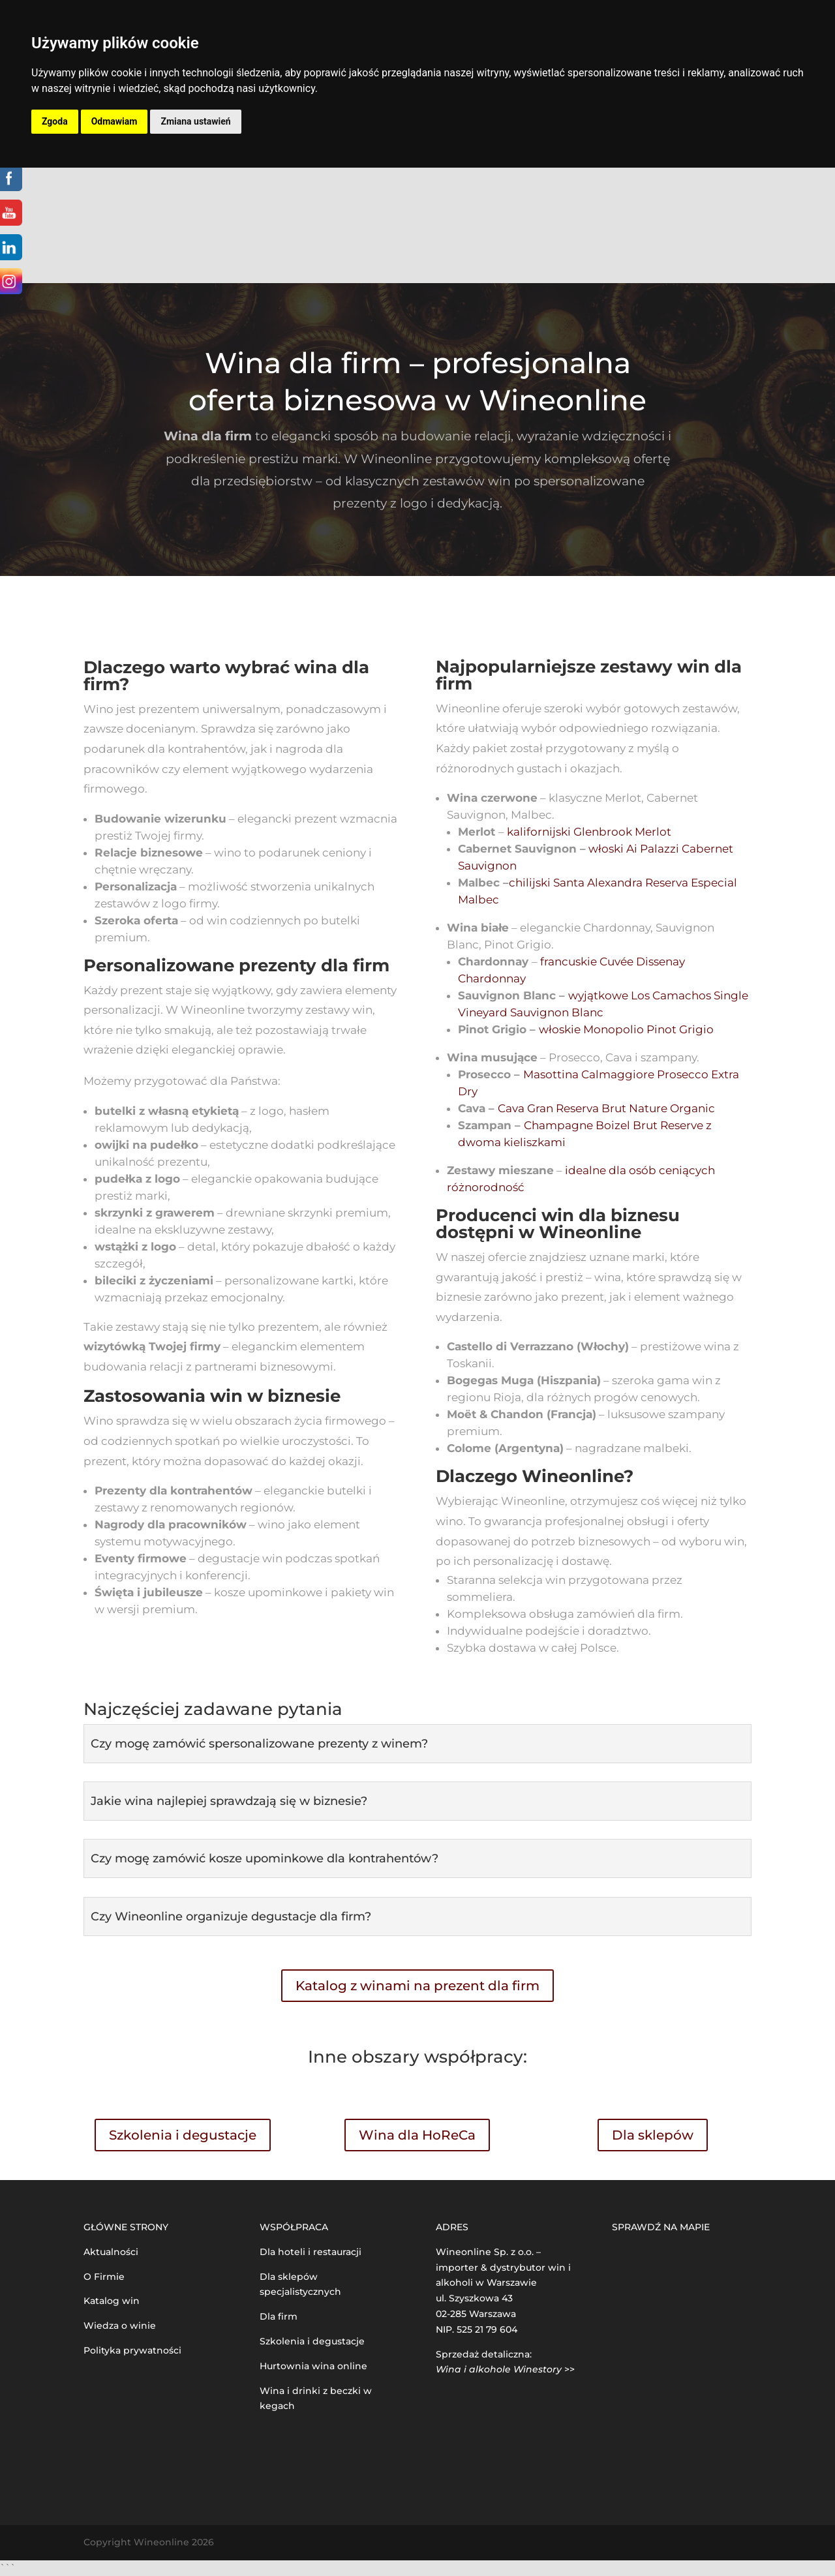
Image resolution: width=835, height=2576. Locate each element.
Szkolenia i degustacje (182, 2135)
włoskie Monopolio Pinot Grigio (626, 1029)
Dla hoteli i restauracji (310, 2252)
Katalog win (112, 2301)
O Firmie (104, 2276)
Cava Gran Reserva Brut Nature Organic (606, 1108)
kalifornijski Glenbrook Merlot (589, 831)
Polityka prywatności (132, 2350)
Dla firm (278, 2316)
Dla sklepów (652, 2135)
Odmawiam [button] (114, 121)
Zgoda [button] (55, 121)
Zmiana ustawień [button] (195, 121)
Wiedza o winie (120, 2325)
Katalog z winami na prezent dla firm (417, 1985)
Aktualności (111, 2252)
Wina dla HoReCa (417, 2135)
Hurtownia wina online (313, 2366)
